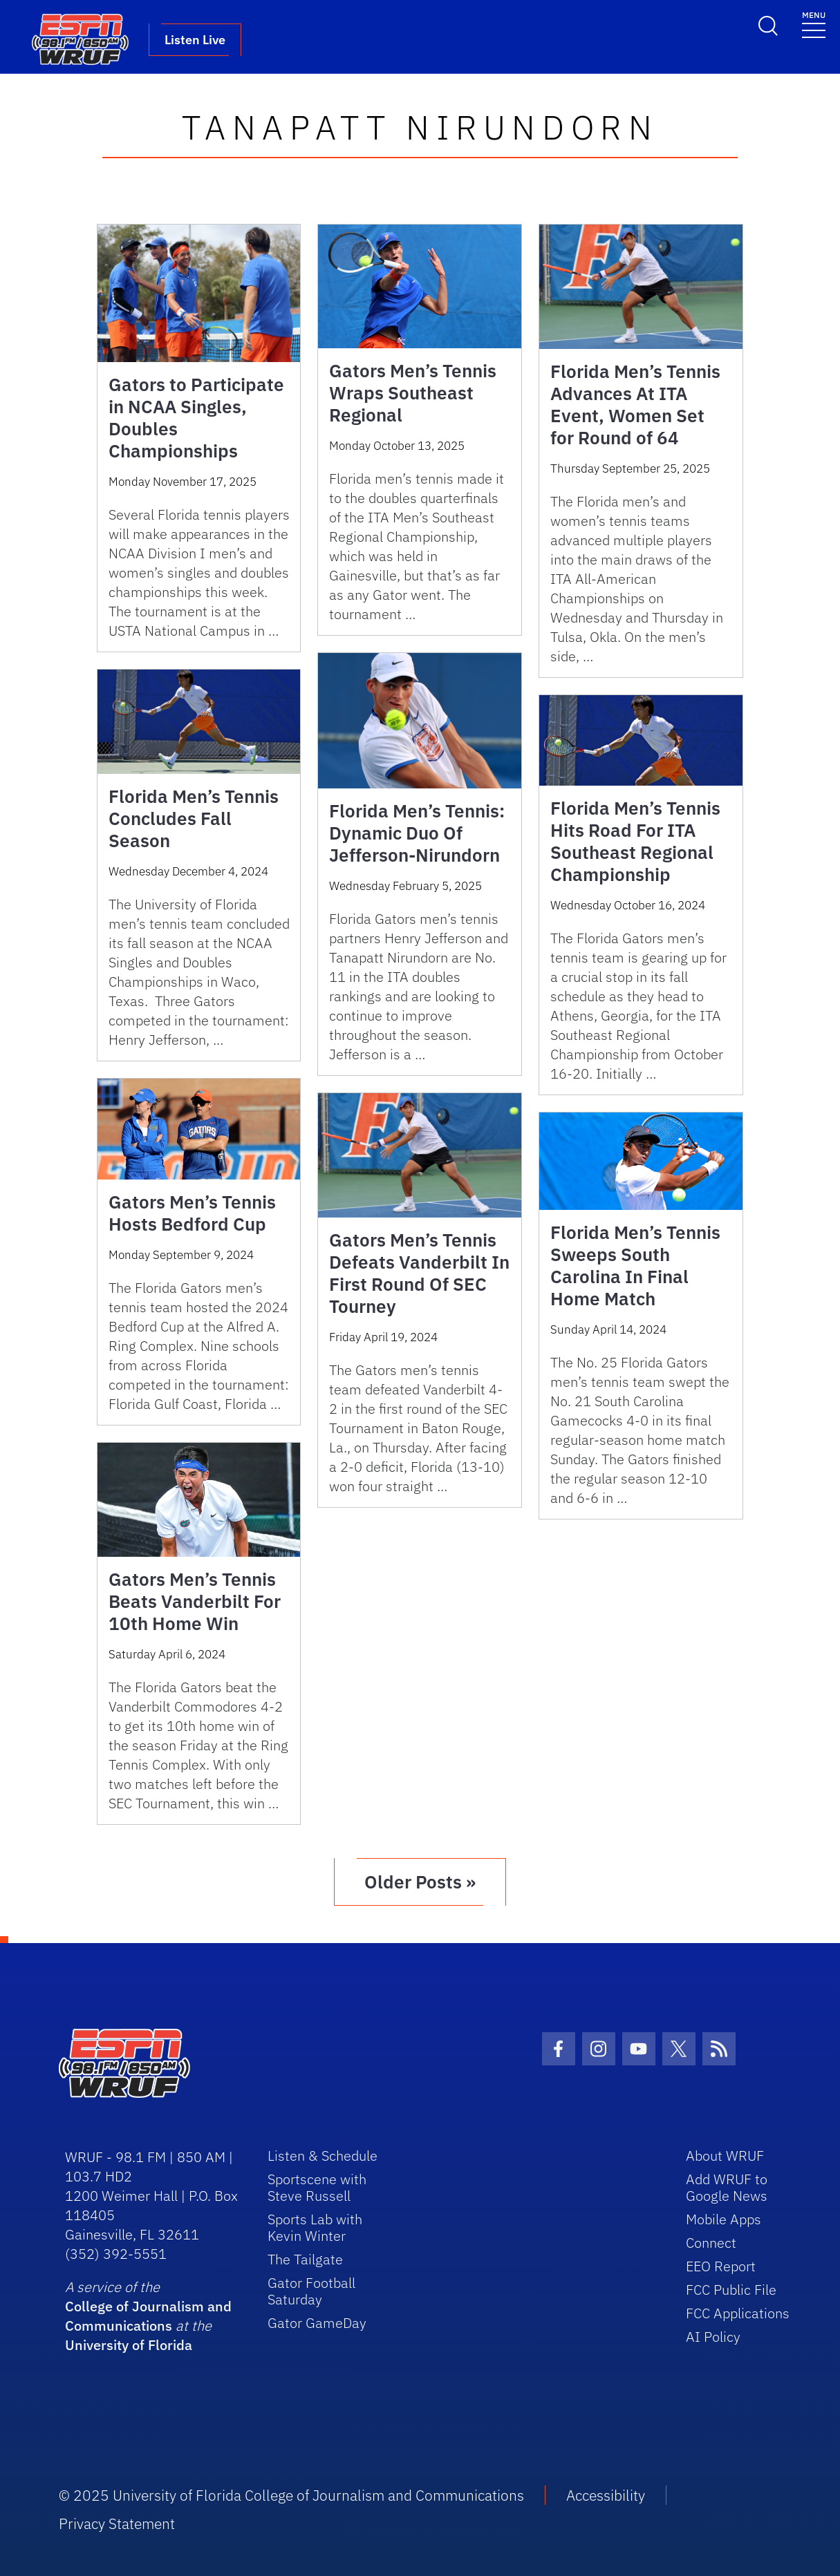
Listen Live (195, 40)
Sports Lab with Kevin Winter (315, 2227)
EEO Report (721, 2266)
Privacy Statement (117, 2523)
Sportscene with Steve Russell (317, 2187)
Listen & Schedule (322, 2155)
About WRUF (725, 2155)
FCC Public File (731, 2289)
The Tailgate (305, 2259)
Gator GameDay (317, 2322)
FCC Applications (738, 2313)
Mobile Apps (723, 2219)
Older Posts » (420, 1881)
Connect (711, 2242)
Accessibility (605, 2495)
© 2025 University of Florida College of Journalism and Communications (291, 2495)
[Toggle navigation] (814, 24)
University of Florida (128, 2345)
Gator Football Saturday (311, 2291)
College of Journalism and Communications (148, 2316)
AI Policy (713, 2336)
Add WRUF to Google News (726, 2187)
